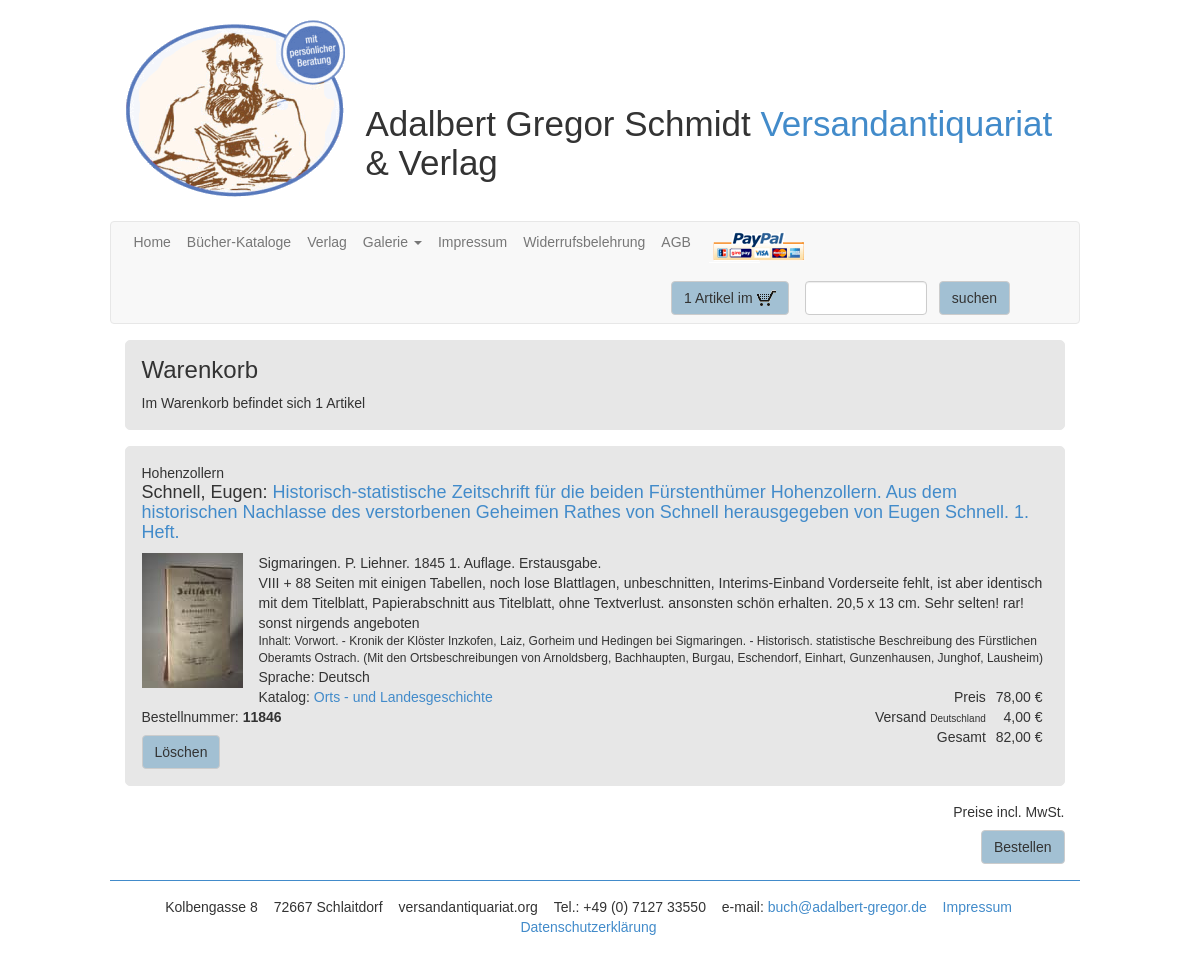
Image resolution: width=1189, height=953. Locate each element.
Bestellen (1023, 847)
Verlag (327, 242)
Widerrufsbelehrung (584, 242)
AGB (676, 242)
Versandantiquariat (906, 123)
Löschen (181, 752)
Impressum (472, 242)
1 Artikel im (730, 298)
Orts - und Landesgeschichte (403, 697)
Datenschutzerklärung (588, 927)
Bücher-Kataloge (239, 242)
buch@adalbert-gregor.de (847, 907)
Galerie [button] (392, 242)
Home (152, 242)
